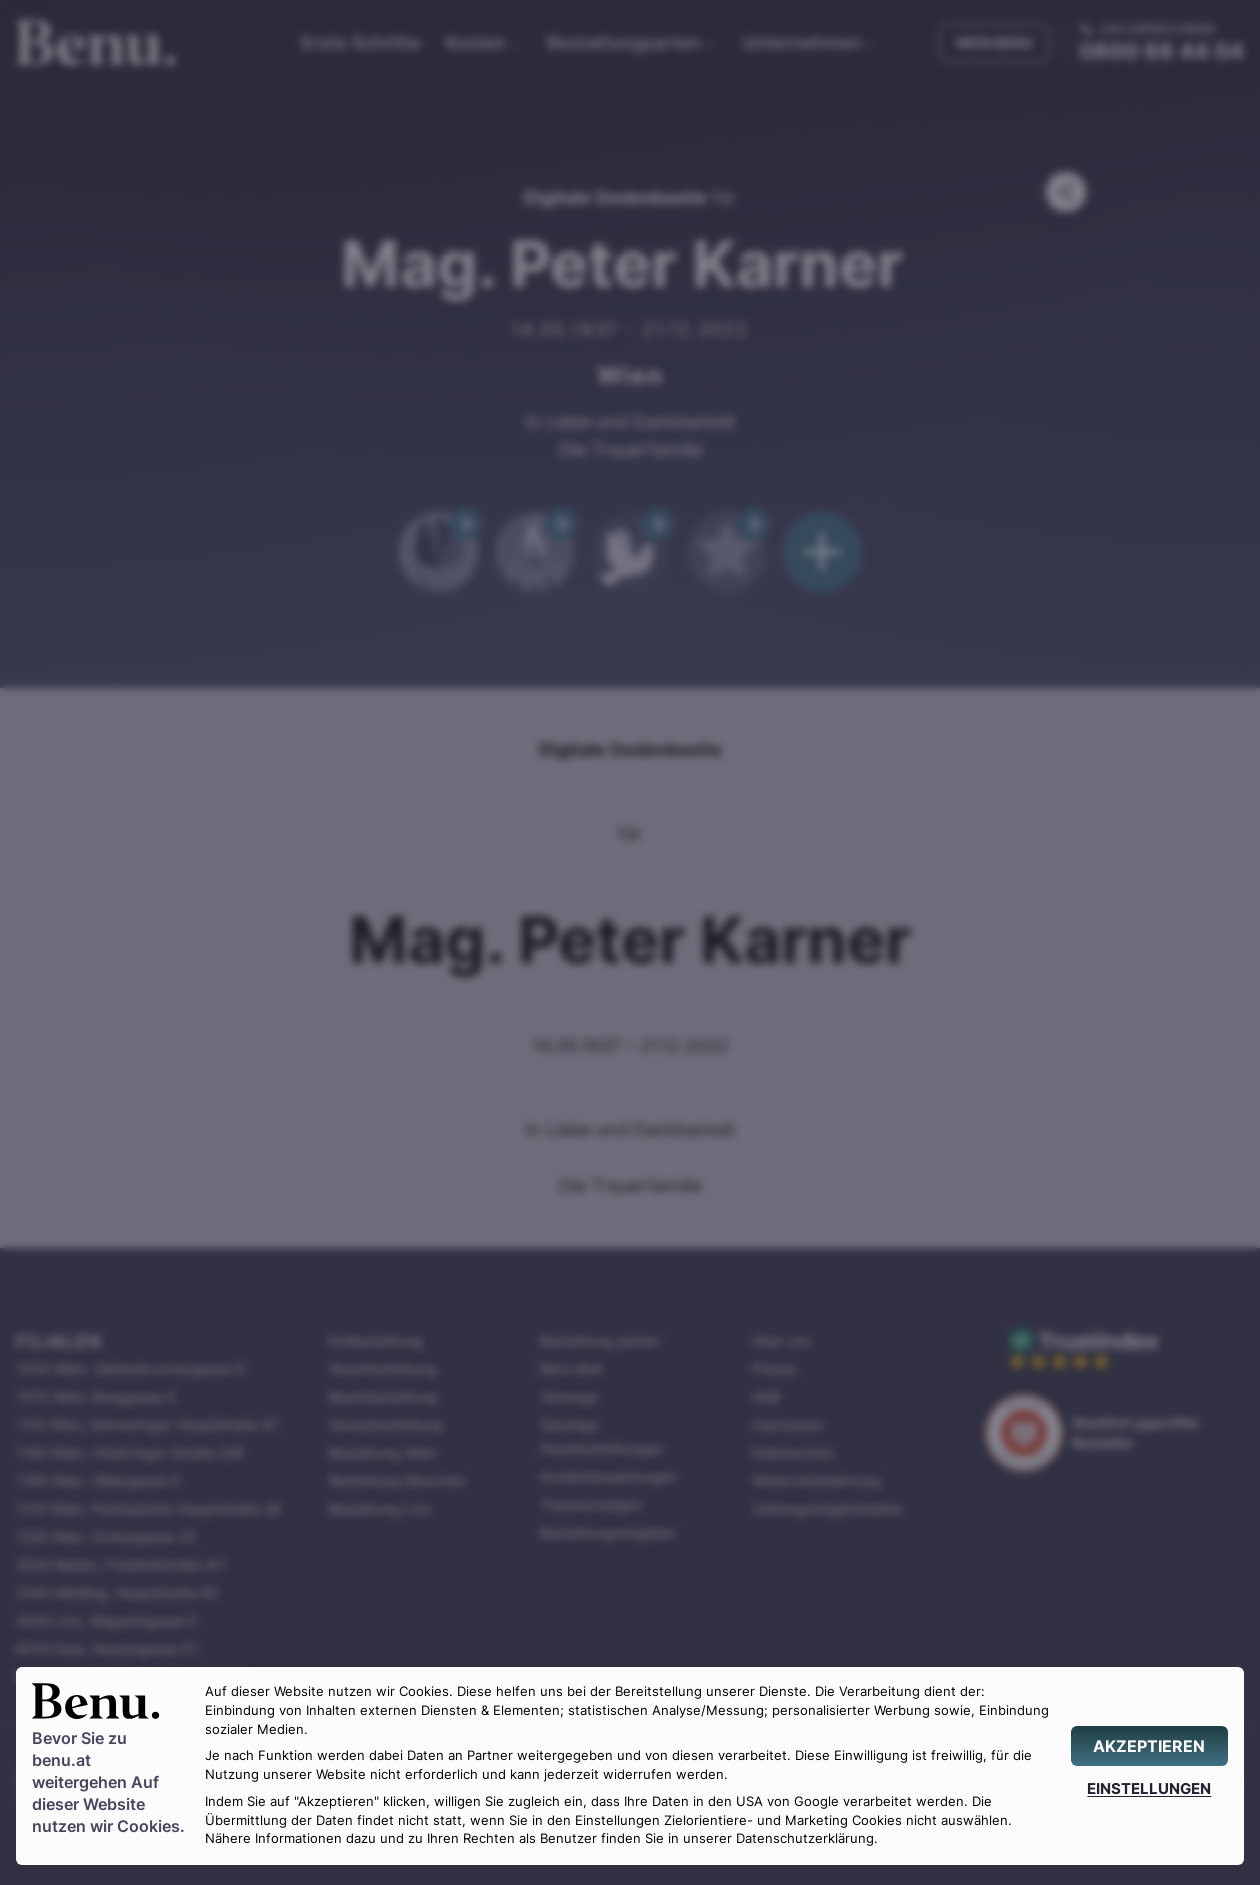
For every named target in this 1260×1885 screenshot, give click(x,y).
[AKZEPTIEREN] (1149, 1746)
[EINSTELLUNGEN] (1149, 1788)
